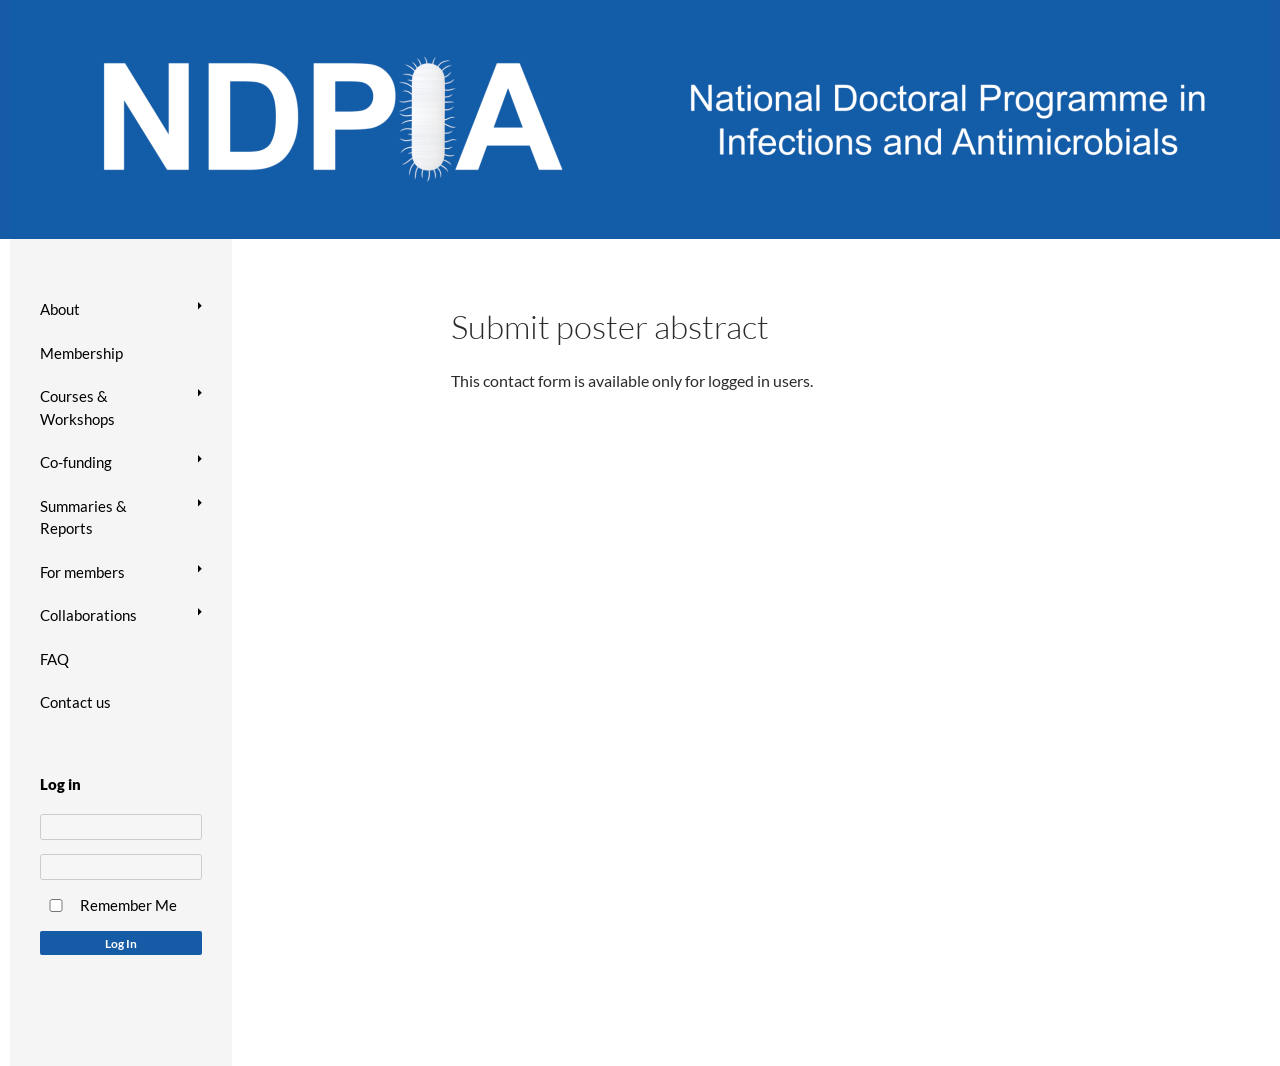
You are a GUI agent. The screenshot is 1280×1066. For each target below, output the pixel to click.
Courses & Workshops (77, 407)
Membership (81, 353)
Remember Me (128, 905)
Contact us (75, 702)
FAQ (54, 659)
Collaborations (88, 615)
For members (82, 572)
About (60, 309)
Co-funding (76, 462)
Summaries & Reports (83, 517)
